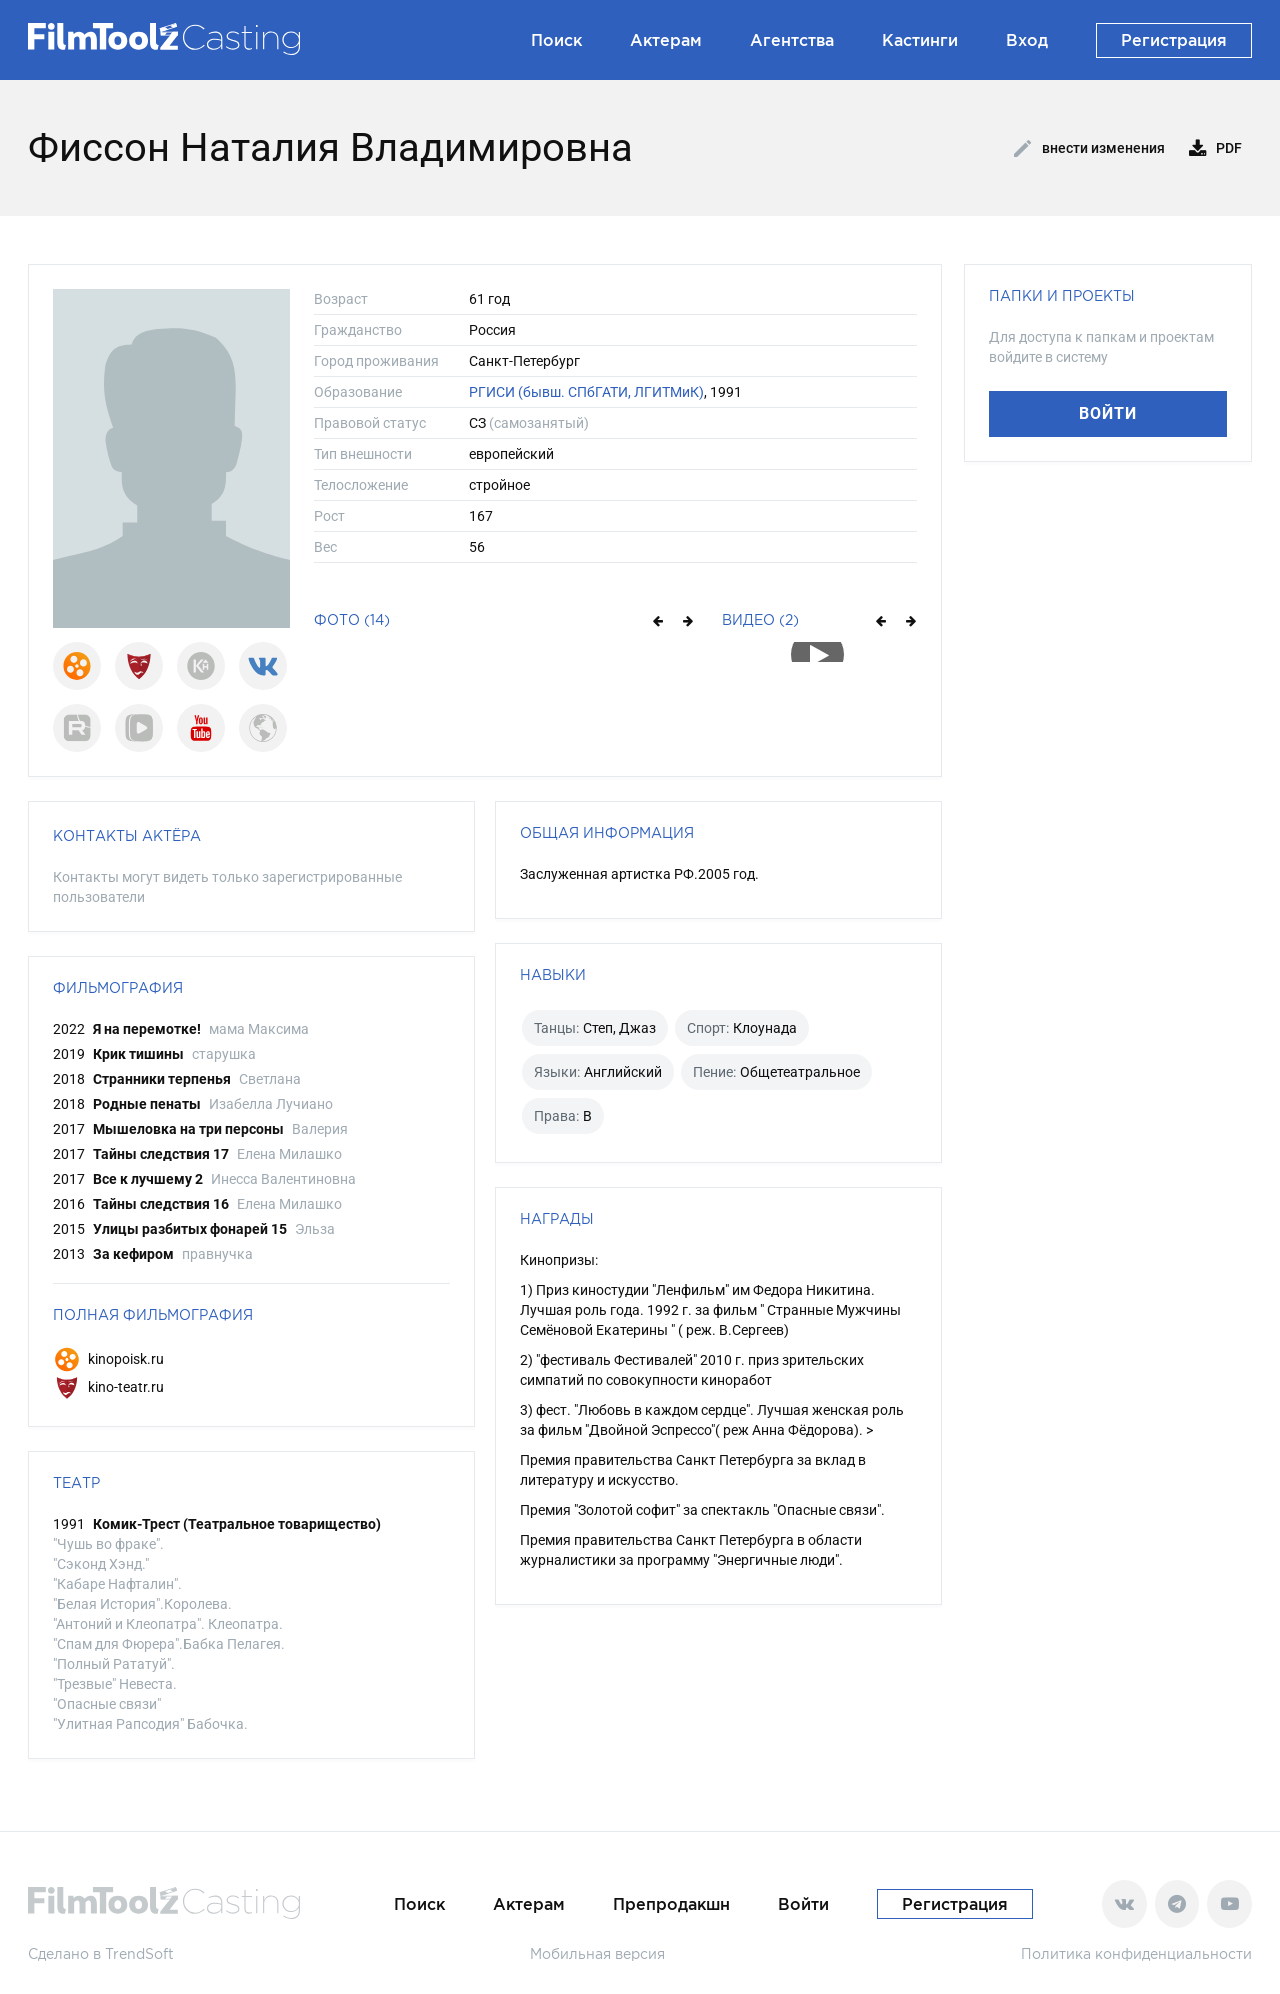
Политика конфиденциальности (1136, 1953)
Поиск (556, 40)
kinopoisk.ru (108, 1359)
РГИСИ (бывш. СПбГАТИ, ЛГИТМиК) (586, 392)
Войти (1108, 413)
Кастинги (920, 40)
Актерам (666, 40)
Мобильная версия (597, 1953)
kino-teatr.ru (108, 1387)
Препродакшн (671, 1904)
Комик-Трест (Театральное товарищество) (237, 1524)
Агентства (792, 40)
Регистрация (1174, 40)
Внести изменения (1089, 149)
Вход (1027, 40)
